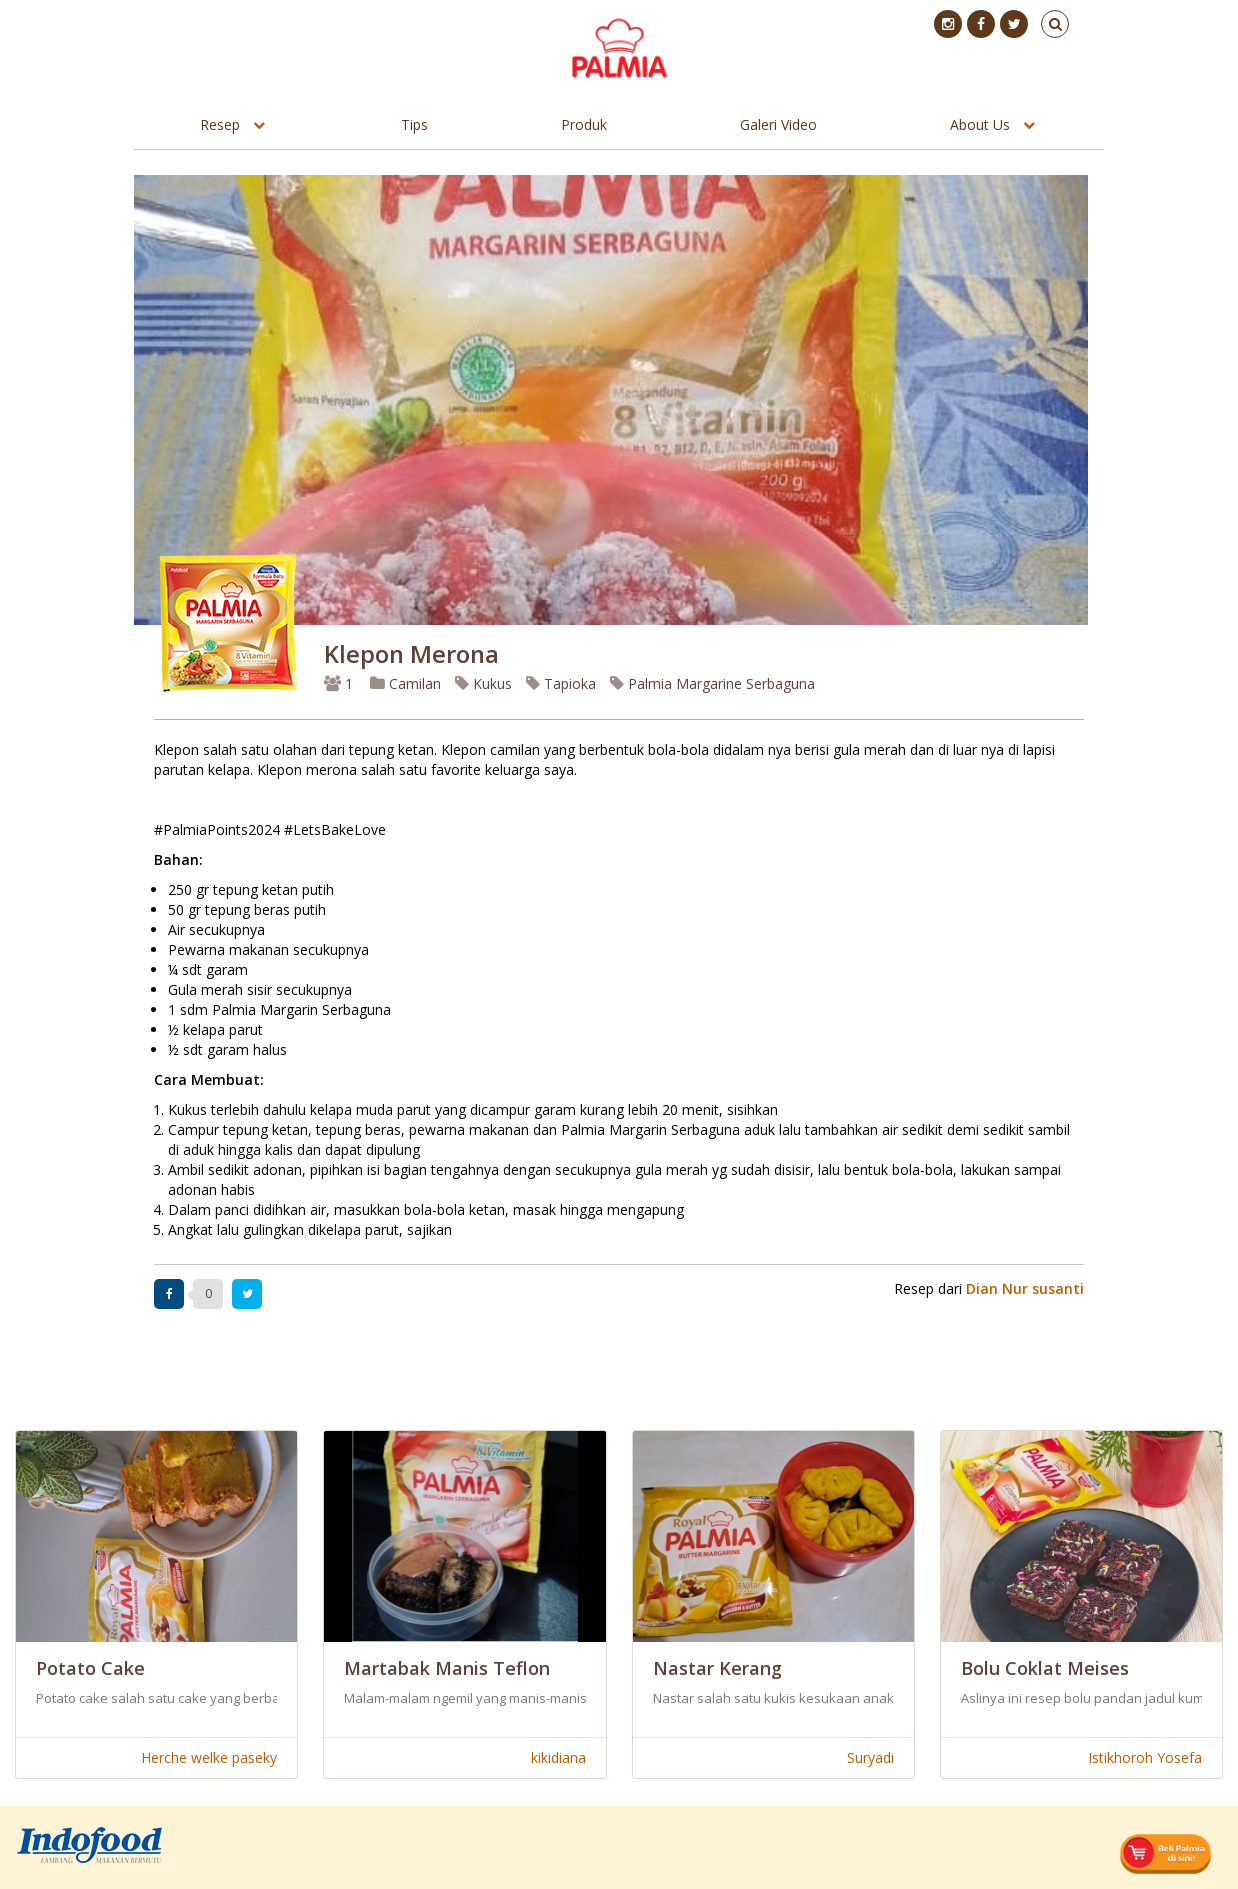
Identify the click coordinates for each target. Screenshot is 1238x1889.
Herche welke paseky (209, 1757)
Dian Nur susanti (1025, 1288)
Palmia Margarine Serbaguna (712, 683)
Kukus (483, 683)
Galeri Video (778, 124)
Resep (220, 124)
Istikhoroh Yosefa (1145, 1757)
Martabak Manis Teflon (447, 1668)
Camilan (405, 683)
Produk (584, 124)
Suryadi (870, 1757)
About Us (980, 124)
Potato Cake (90, 1668)
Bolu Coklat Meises (1045, 1668)
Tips (414, 124)
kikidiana (558, 1757)
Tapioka (561, 683)
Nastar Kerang (717, 1668)
